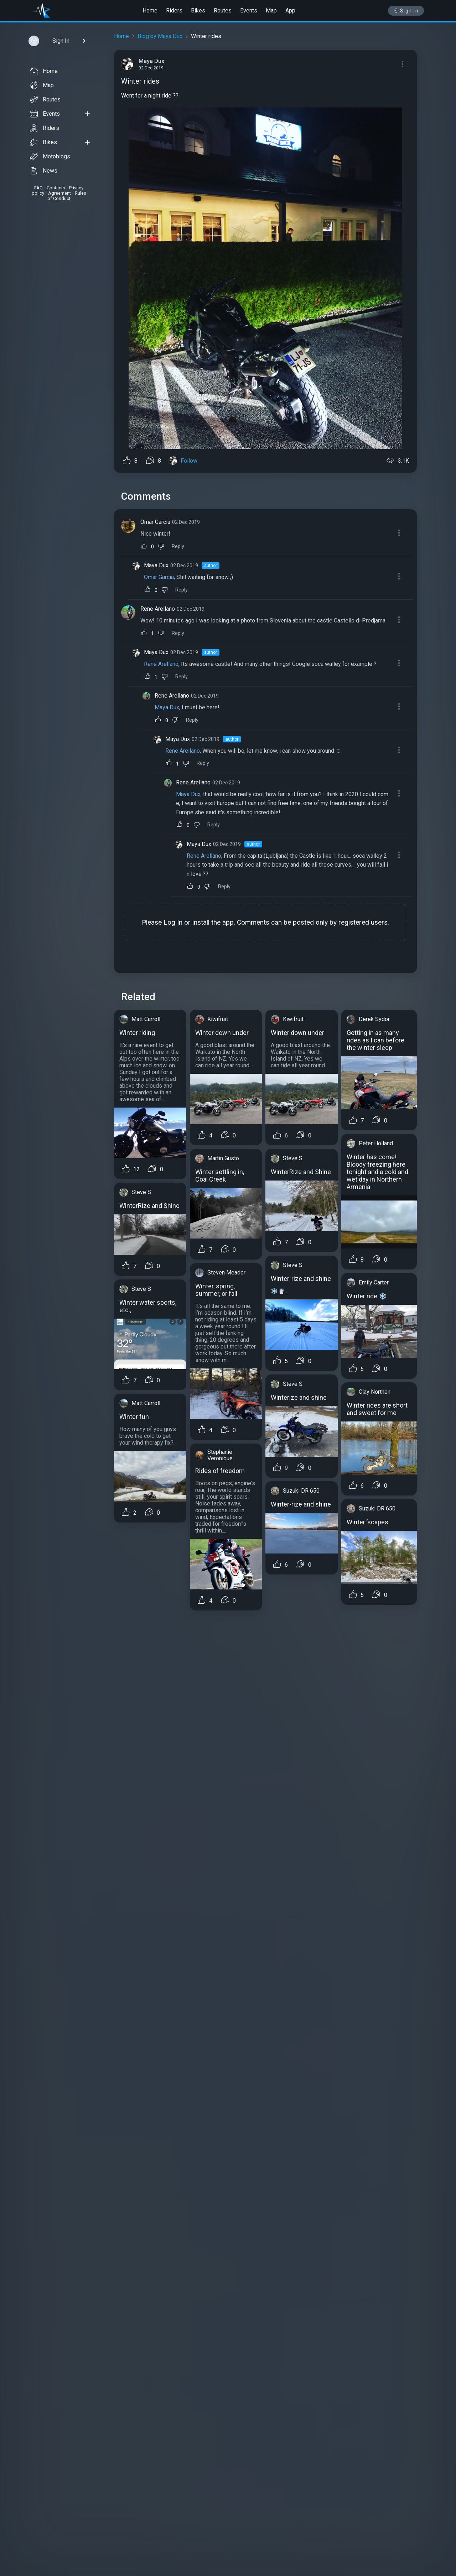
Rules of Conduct (66, 195)
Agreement (59, 193)
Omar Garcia (155, 522)
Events (248, 10)
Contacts (56, 187)
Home (149, 10)
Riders (174, 10)
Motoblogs (50, 157)
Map (271, 10)
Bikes (198, 10)
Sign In (406, 11)
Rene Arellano (157, 608)
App (290, 10)
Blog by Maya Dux (160, 36)
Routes (223, 10)
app (228, 922)
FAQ (38, 187)
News (43, 171)
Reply (178, 546)
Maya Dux (156, 565)
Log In (173, 922)
